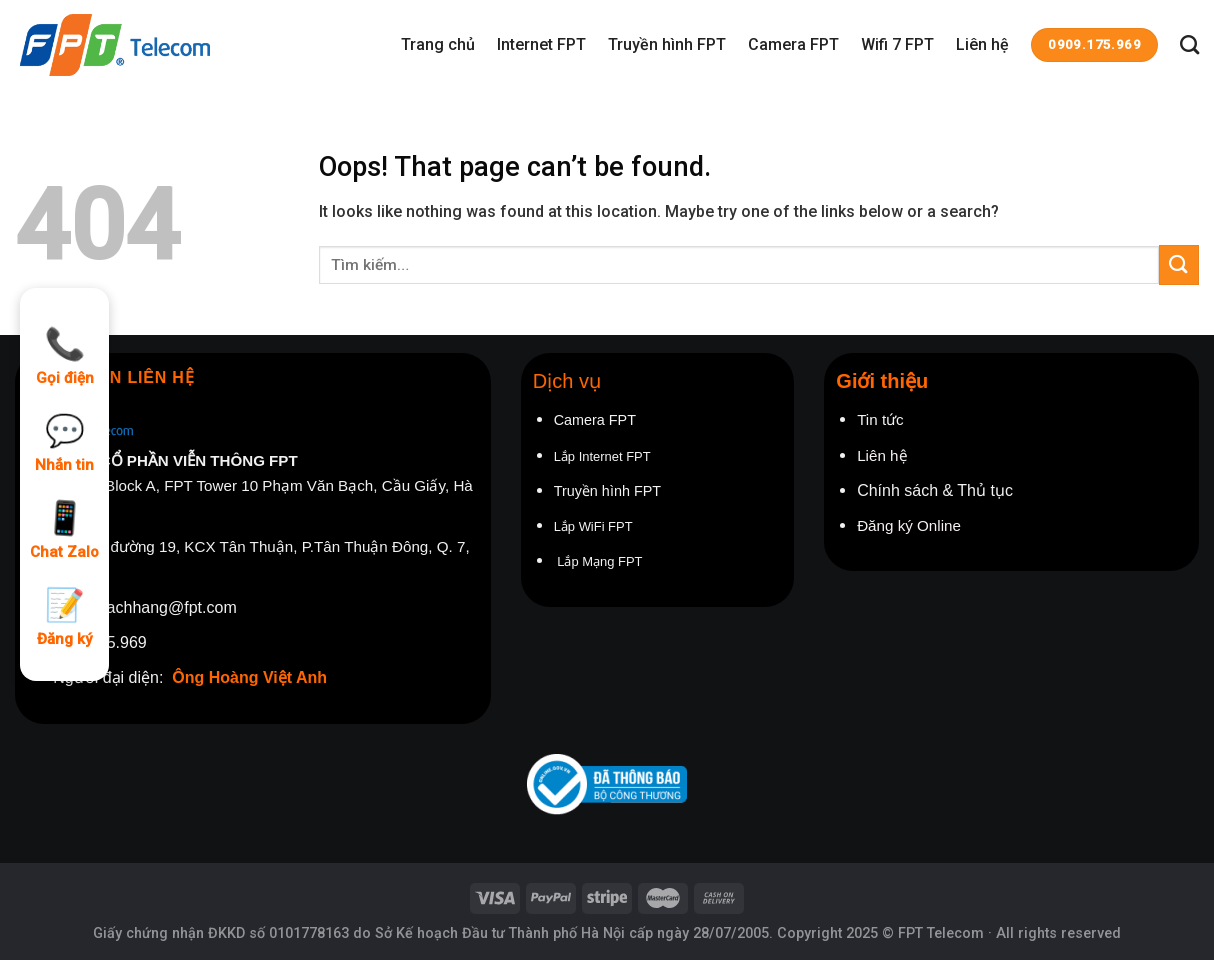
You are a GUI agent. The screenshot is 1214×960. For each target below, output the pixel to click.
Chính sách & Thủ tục (937, 490)
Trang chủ (438, 44)
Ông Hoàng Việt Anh (249, 677)
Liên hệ (982, 44)
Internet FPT (541, 44)
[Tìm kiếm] (1189, 44)
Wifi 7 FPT (897, 44)
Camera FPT (793, 44)
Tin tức (880, 419)
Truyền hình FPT (667, 44)
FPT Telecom (941, 933)
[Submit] (1179, 264)
